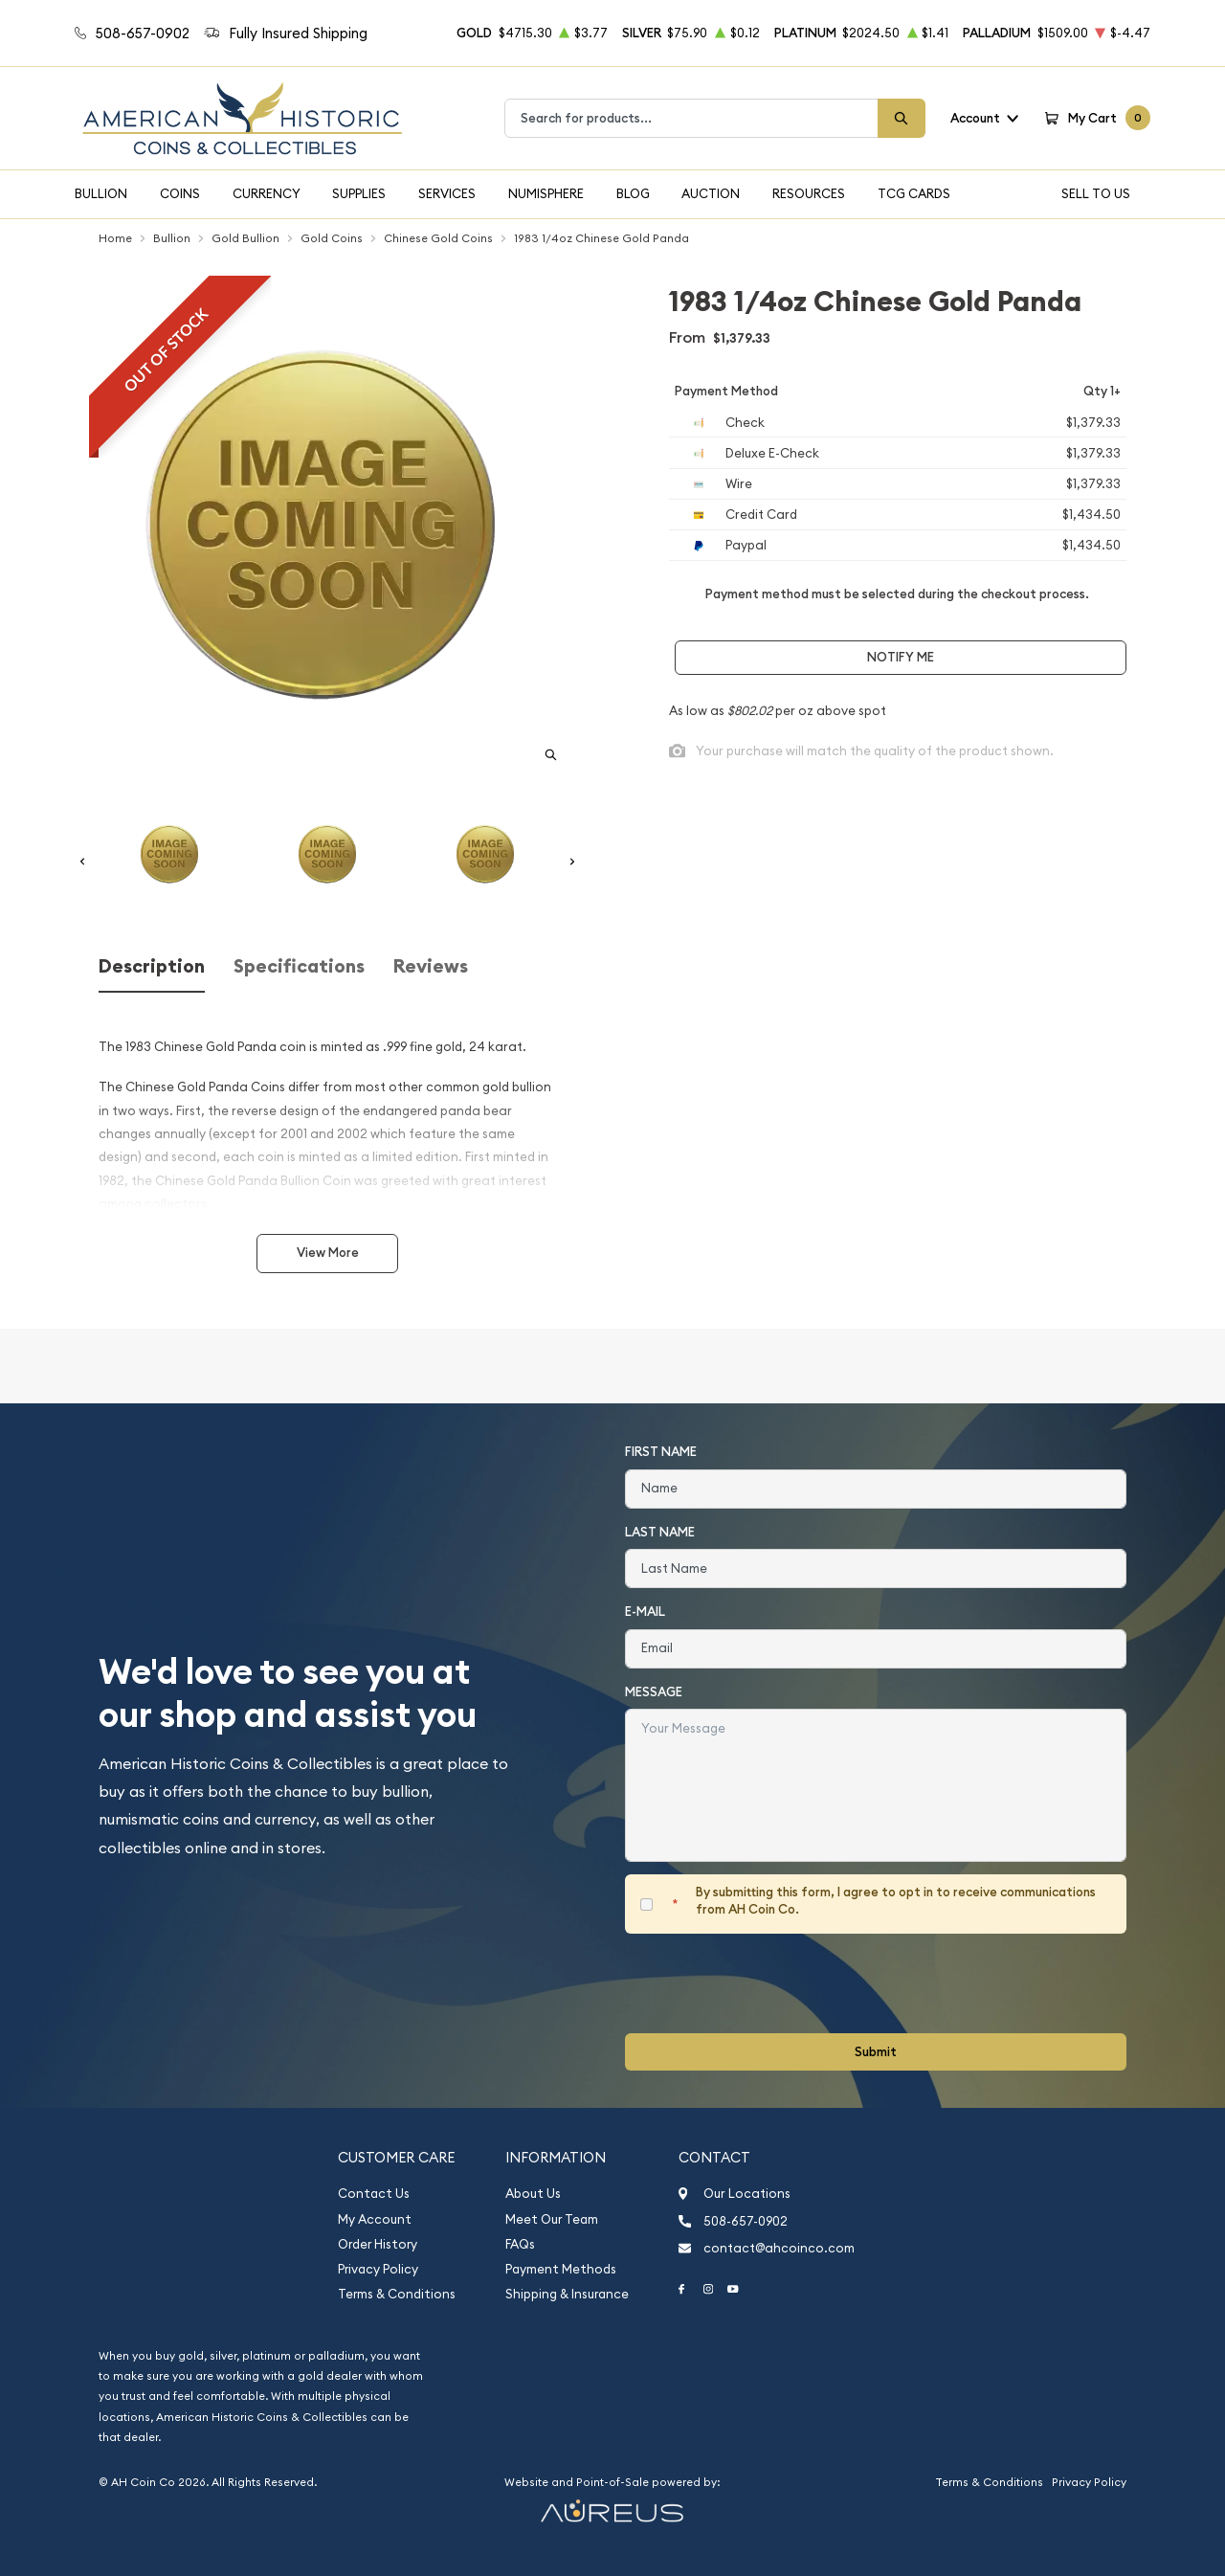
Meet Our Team (551, 2219)
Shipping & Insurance (567, 2294)
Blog (633, 193)
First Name (661, 1452)
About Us (533, 2193)
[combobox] (691, 118)
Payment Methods (560, 2269)
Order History (377, 2244)
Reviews (430, 966)
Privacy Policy (378, 2269)
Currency (267, 193)
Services (447, 193)
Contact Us (374, 2193)
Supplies (359, 193)
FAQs (520, 2244)
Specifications (299, 966)
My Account (375, 2219)
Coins (180, 193)
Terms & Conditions (397, 2294)
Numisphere (546, 193)
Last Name (660, 1532)
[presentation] (770, 1983)
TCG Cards (914, 193)
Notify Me (900, 657)
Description (152, 966)
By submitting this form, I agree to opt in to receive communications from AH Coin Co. (896, 1900)
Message (653, 1692)
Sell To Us (1095, 193)
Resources (808, 193)
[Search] (901, 118)
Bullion (101, 193)
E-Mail (645, 1611)
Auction (710, 193)
